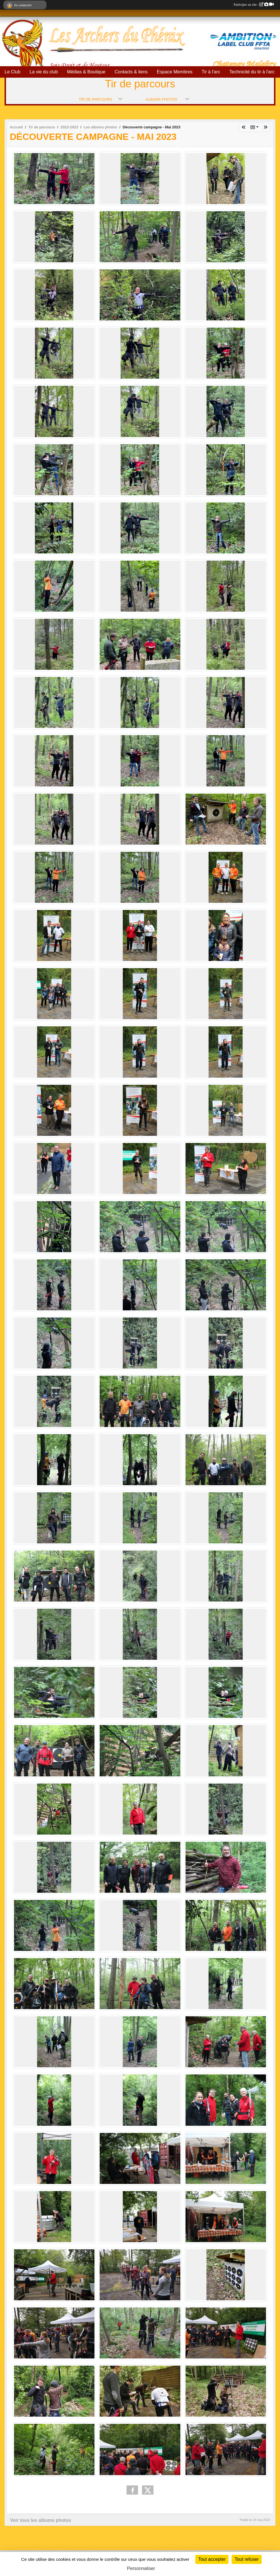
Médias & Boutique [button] (86, 71)
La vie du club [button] (43, 71)
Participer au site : (254, 5)
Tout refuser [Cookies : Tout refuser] (246, 2559)
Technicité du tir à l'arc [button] (252, 71)
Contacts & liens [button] (131, 71)
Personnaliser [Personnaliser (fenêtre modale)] (141, 2568)
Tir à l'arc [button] (211, 71)
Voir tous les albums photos (40, 2520)
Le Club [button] (12, 71)
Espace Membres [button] (175, 71)
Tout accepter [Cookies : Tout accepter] (212, 2559)
